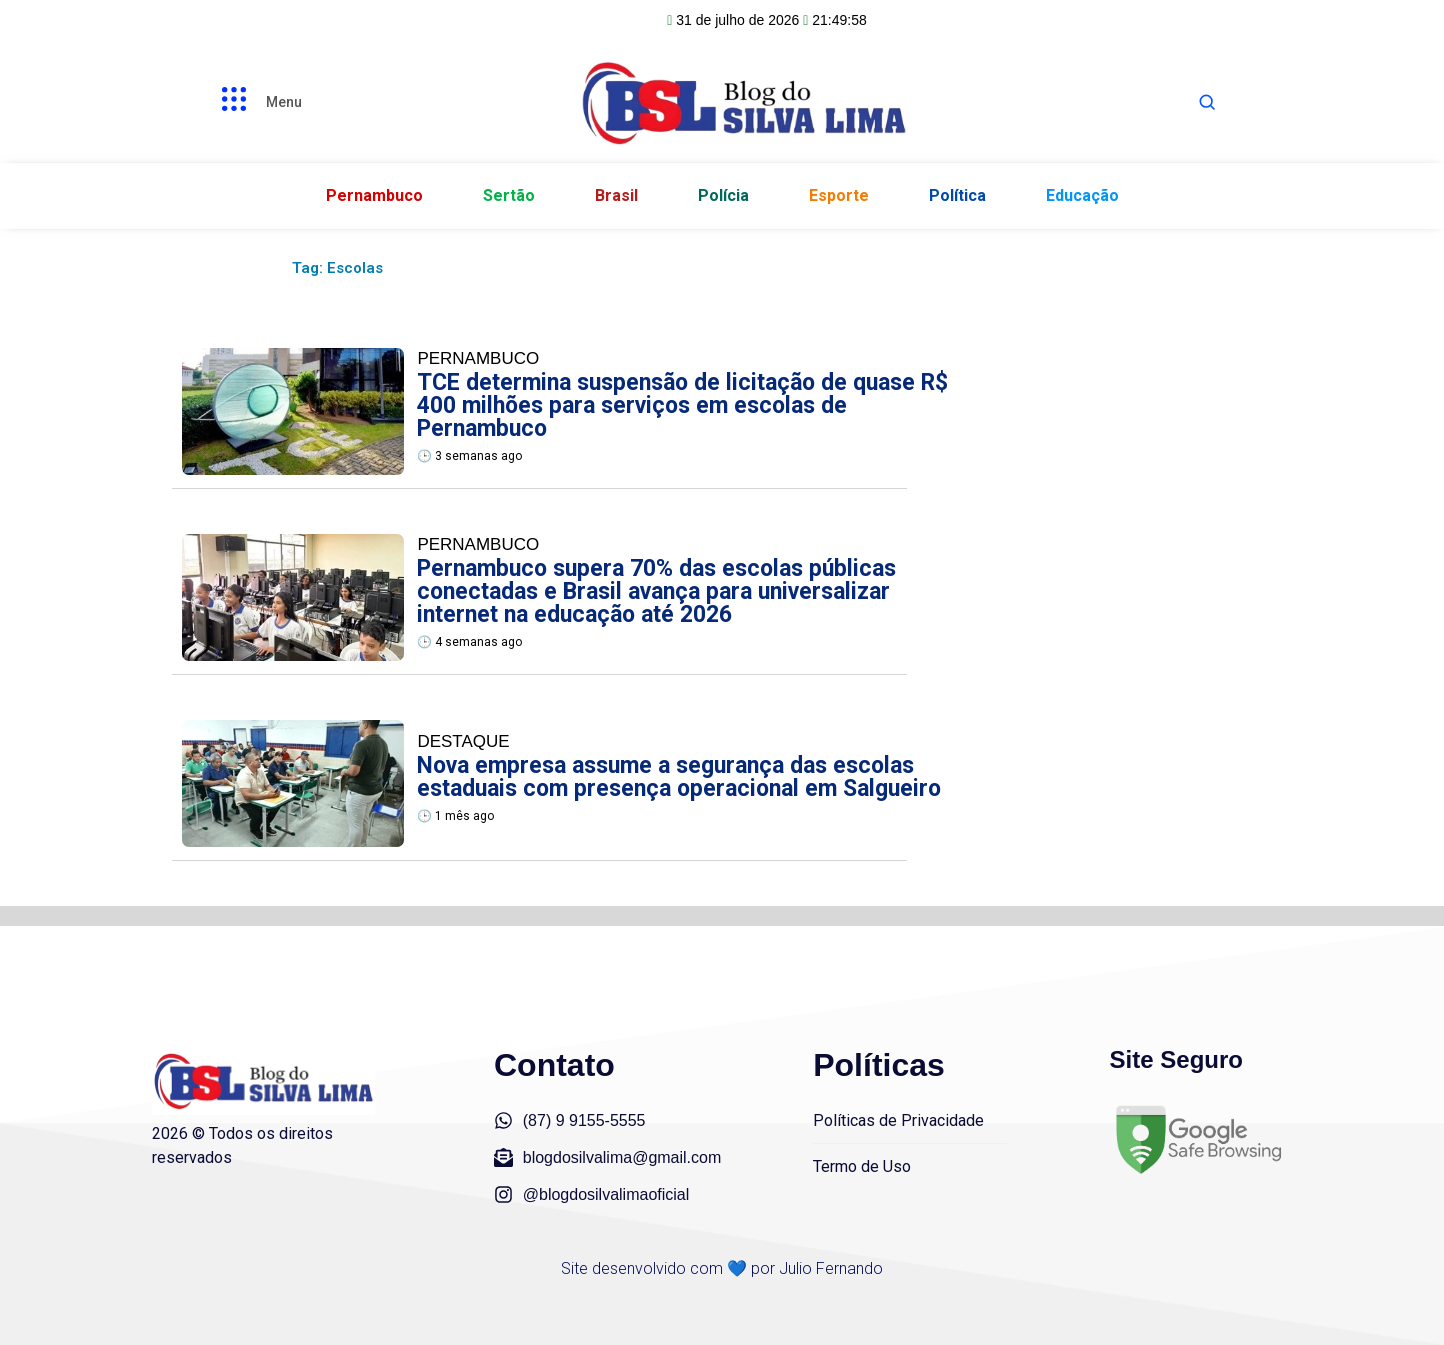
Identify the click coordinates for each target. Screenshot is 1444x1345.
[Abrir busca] (1207, 102)
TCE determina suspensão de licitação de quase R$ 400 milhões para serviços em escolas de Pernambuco (682, 405)
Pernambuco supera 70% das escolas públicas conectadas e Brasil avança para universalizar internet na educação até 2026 (656, 591)
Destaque (463, 741)
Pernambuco (478, 358)
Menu (284, 102)
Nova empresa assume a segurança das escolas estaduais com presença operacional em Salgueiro (679, 777)
